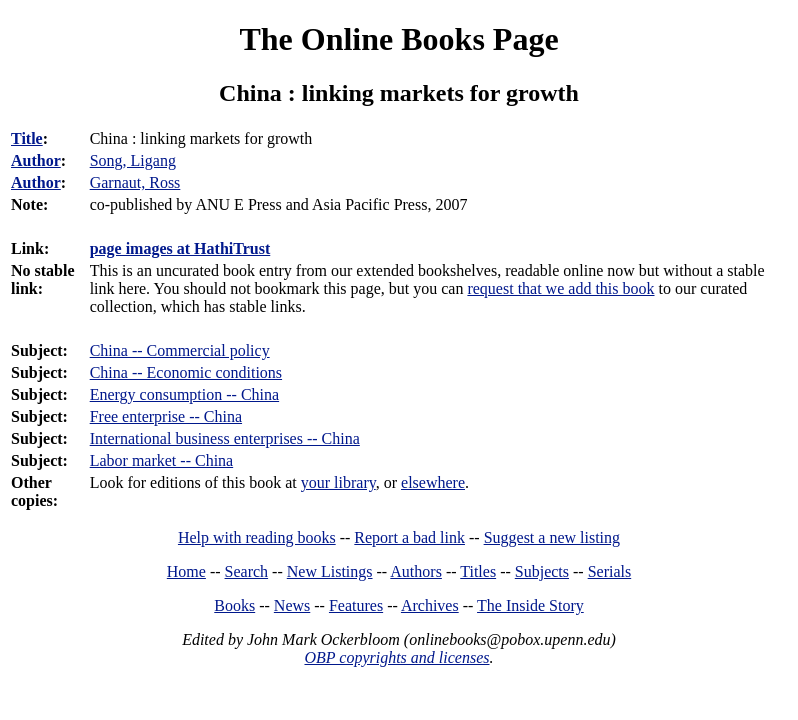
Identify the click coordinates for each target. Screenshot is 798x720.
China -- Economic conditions (186, 372)
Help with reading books (257, 537)
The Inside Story (530, 605)
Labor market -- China (162, 460)
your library (338, 482)
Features (356, 605)
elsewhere (433, 482)
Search (247, 571)
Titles (478, 571)
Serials (610, 571)
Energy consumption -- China (184, 394)
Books (234, 605)
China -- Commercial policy (180, 350)
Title (27, 138)
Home (186, 571)
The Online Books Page (398, 39)
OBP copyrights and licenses (396, 657)
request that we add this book (560, 288)
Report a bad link (409, 537)
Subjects (542, 571)
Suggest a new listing (552, 537)
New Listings (330, 571)
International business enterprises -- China (225, 438)
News (292, 605)
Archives (430, 605)
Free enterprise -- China (166, 416)
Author (36, 160)
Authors (416, 571)
